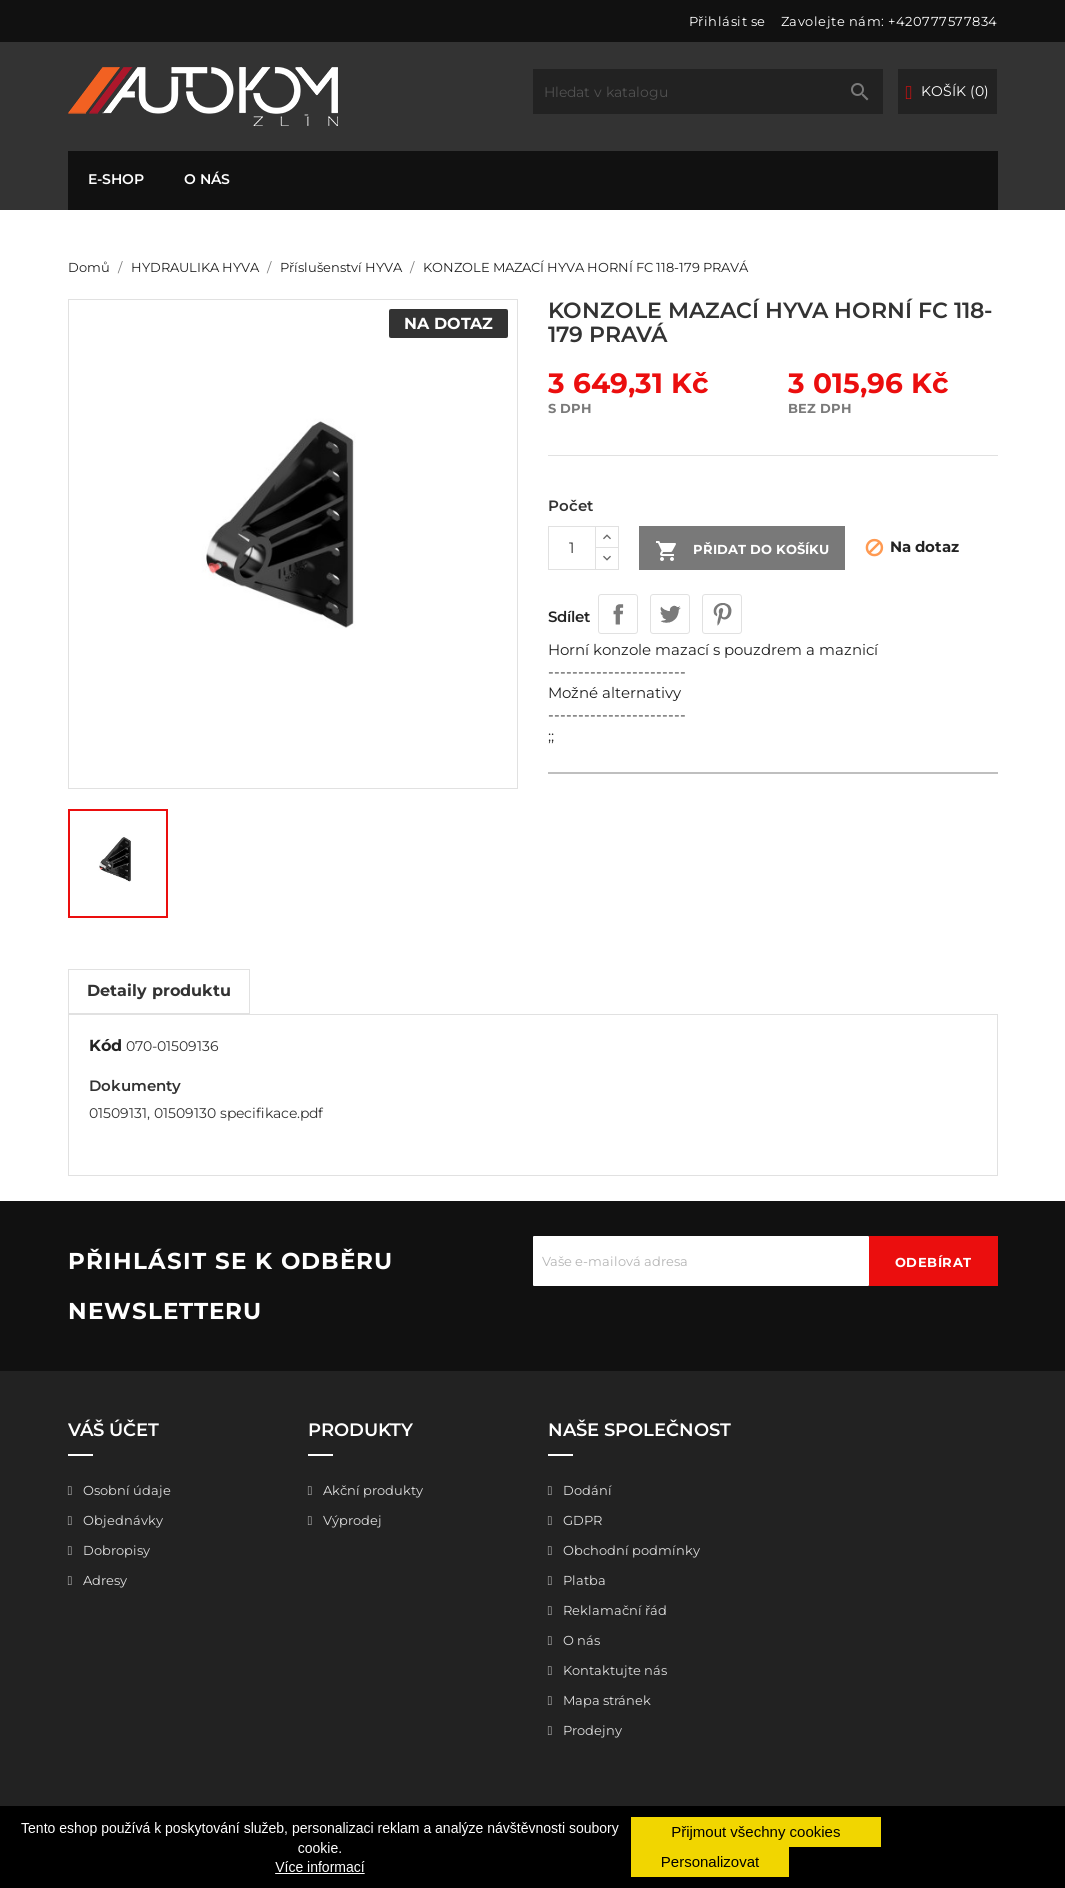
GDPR (581, 1520)
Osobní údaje (125, 1490)
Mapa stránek (605, 1700)
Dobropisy (115, 1550)
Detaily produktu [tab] (159, 990)
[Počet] (572, 548)
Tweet (670, 614)
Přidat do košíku (742, 551)
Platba (583, 1580)
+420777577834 (943, 21)
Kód (105, 1045)
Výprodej (351, 1520)
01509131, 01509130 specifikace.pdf (206, 1113)
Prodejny (591, 1730)
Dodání (586, 1490)
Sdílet (618, 614)
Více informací (319, 1867)
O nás (207, 179)
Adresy (103, 1580)
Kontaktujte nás (613, 1670)
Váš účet (113, 1430)
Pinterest (722, 614)
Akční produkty (371, 1490)
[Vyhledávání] (708, 91)
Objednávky (121, 1520)
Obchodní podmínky (630, 1550)
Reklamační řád (613, 1610)
